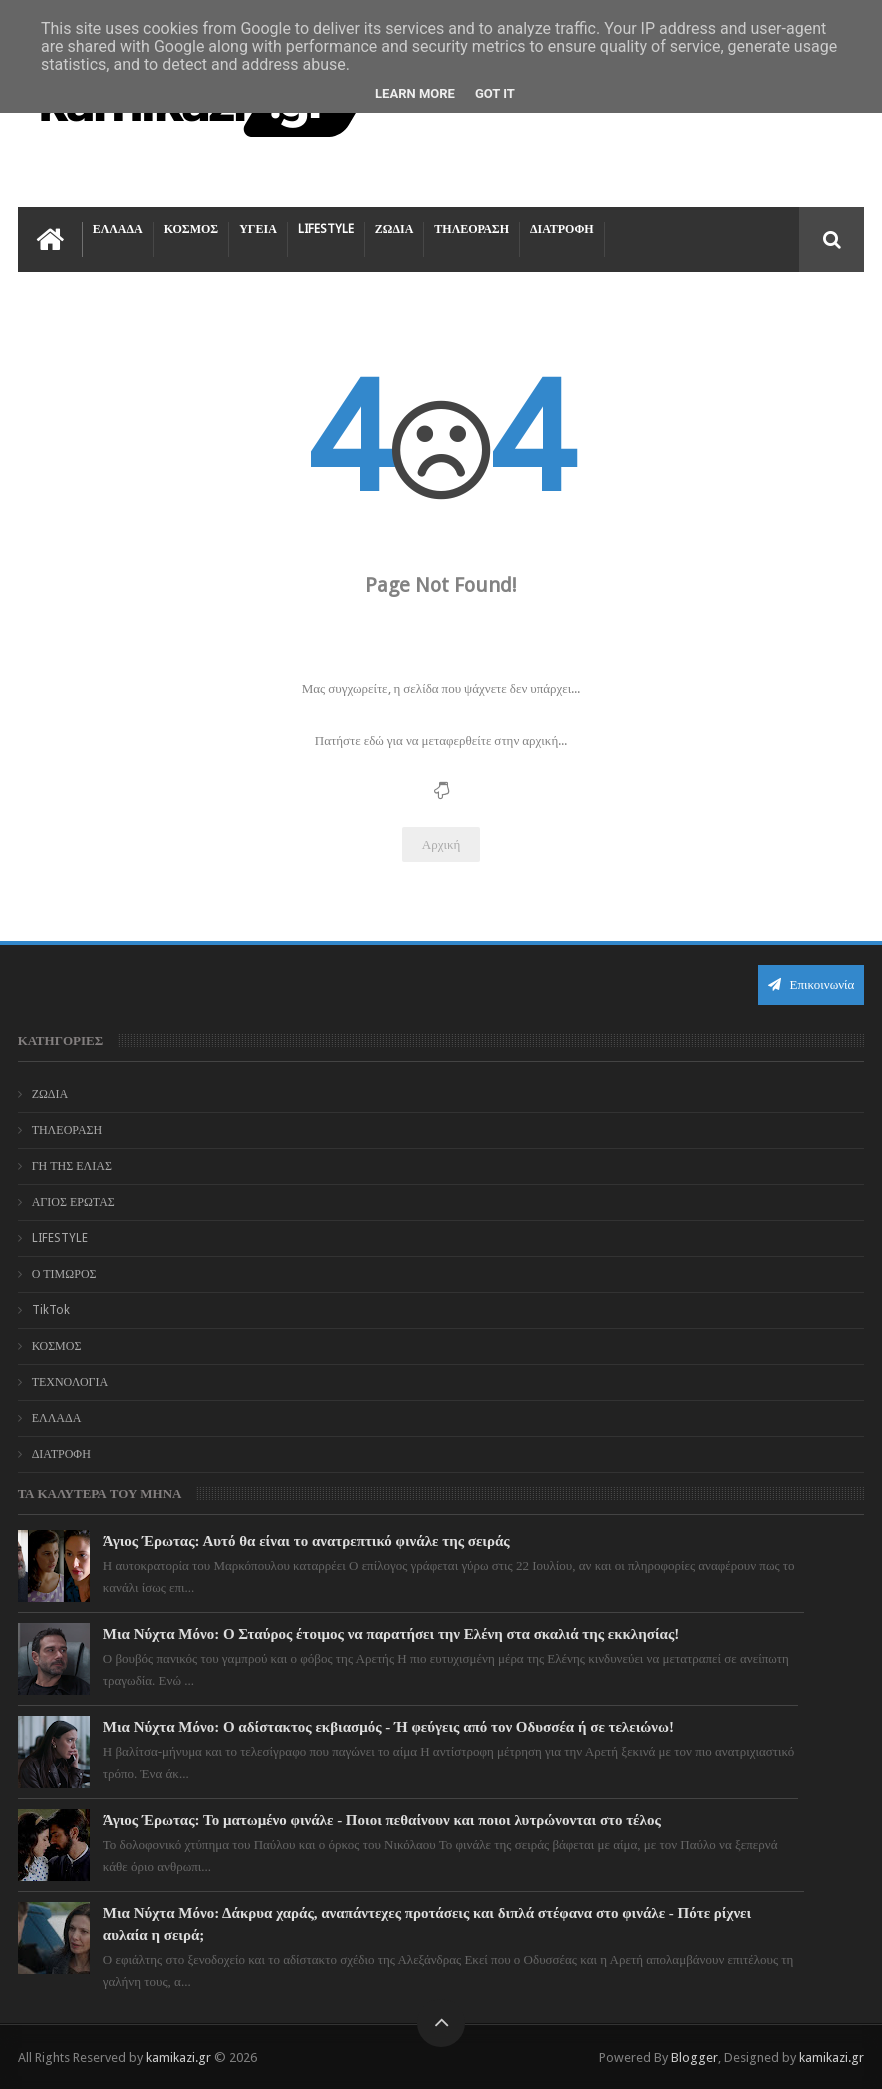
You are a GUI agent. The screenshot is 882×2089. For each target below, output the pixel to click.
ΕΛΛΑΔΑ (118, 229)
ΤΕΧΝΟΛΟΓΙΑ (70, 1382)
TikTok (51, 1310)
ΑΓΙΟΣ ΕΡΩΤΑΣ (73, 1202)
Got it (495, 93)
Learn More (415, 93)
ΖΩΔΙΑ (394, 229)
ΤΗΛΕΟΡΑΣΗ (471, 229)
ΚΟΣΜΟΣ (191, 229)
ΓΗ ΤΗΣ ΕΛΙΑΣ (72, 1166)
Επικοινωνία (811, 984)
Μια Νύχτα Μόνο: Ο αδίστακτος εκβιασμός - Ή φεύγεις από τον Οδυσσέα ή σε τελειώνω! (388, 1727)
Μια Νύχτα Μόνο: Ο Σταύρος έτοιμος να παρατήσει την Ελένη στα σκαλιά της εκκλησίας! (391, 1634)
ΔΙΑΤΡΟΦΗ (562, 229)
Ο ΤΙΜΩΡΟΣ (64, 1274)
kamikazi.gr (178, 2057)
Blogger (694, 2057)
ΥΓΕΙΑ (258, 229)
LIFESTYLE (326, 229)
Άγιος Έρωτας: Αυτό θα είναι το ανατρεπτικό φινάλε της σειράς (306, 1541)
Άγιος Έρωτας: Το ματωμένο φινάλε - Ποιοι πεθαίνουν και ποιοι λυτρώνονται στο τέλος (382, 1820)
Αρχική (441, 844)
